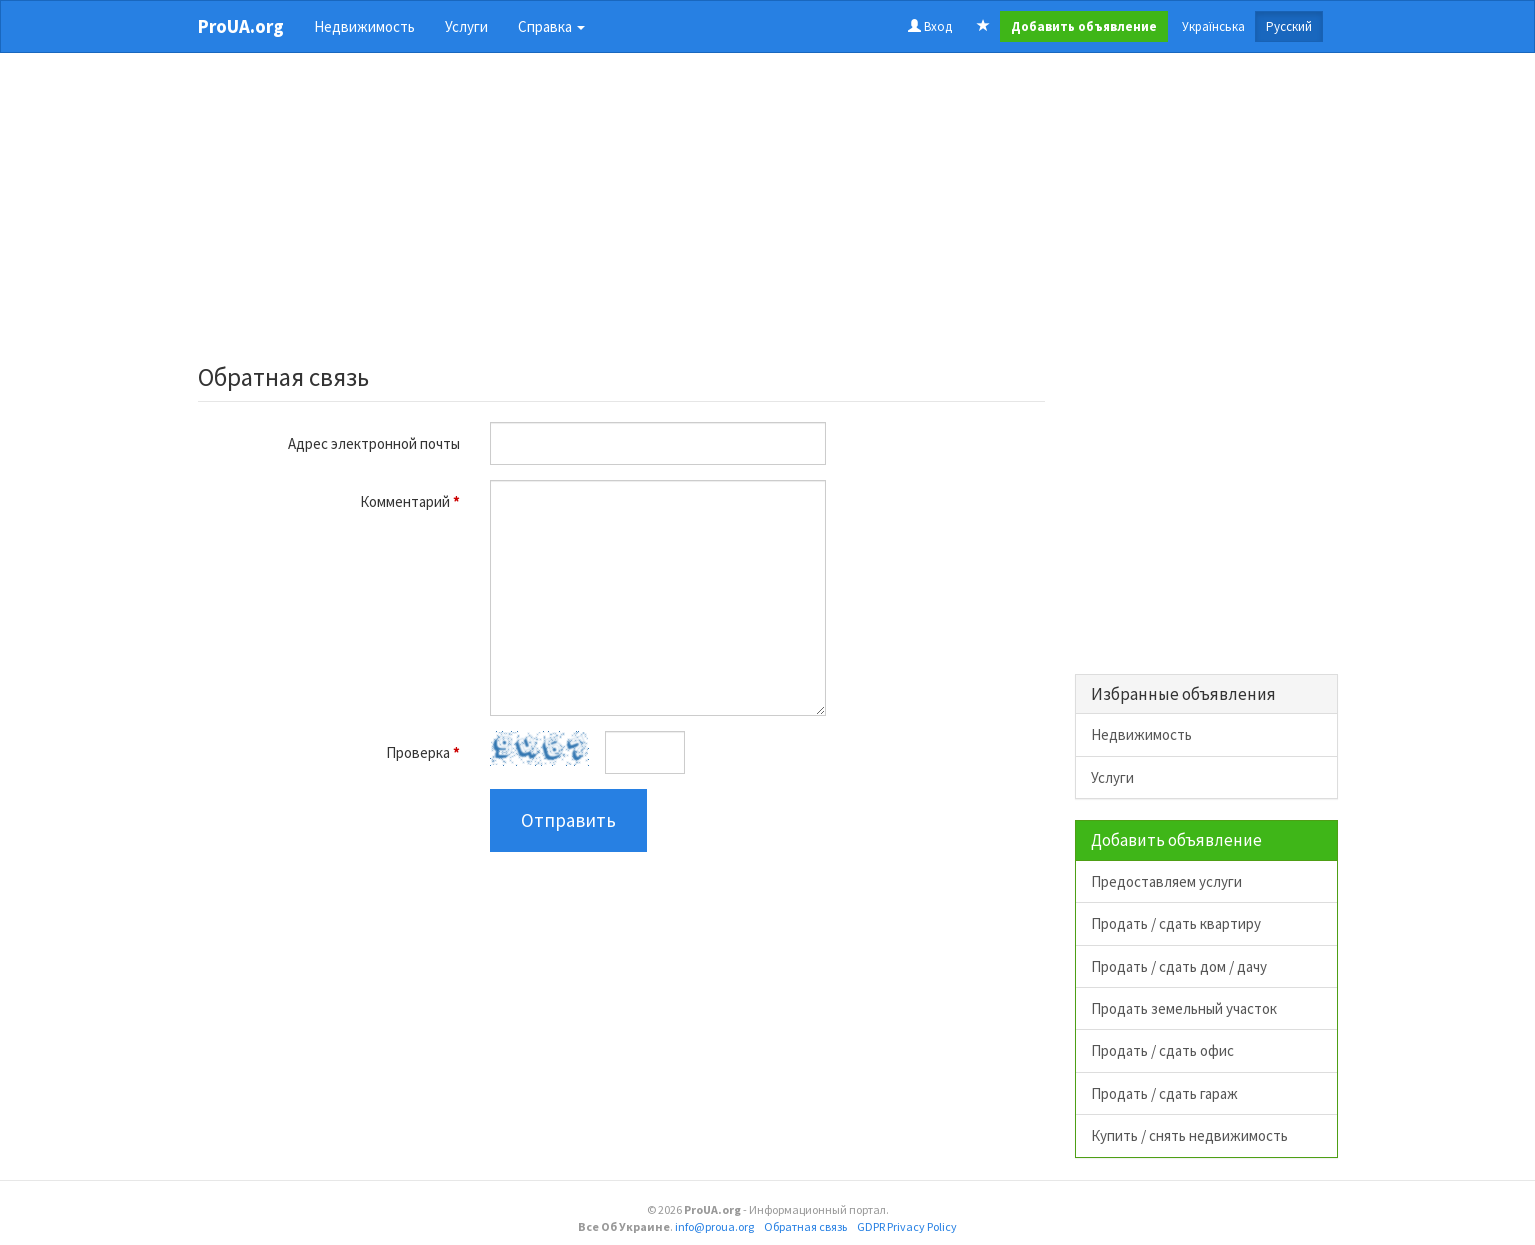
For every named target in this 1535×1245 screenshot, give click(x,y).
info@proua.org (714, 1226)
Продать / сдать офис (1162, 1050)
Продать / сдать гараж (1164, 1093)
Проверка (423, 752)
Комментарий (410, 501)
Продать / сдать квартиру (1176, 923)
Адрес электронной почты (374, 443)
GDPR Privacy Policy (907, 1226)
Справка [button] (551, 26)
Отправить (568, 820)
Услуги (466, 26)
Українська (1213, 26)
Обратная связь (805, 1226)
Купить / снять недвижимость (1189, 1135)
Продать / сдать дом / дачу (1179, 966)
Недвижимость (364, 26)
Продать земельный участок (1184, 1008)
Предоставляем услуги (1166, 881)
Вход (930, 26)
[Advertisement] (622, 214)
